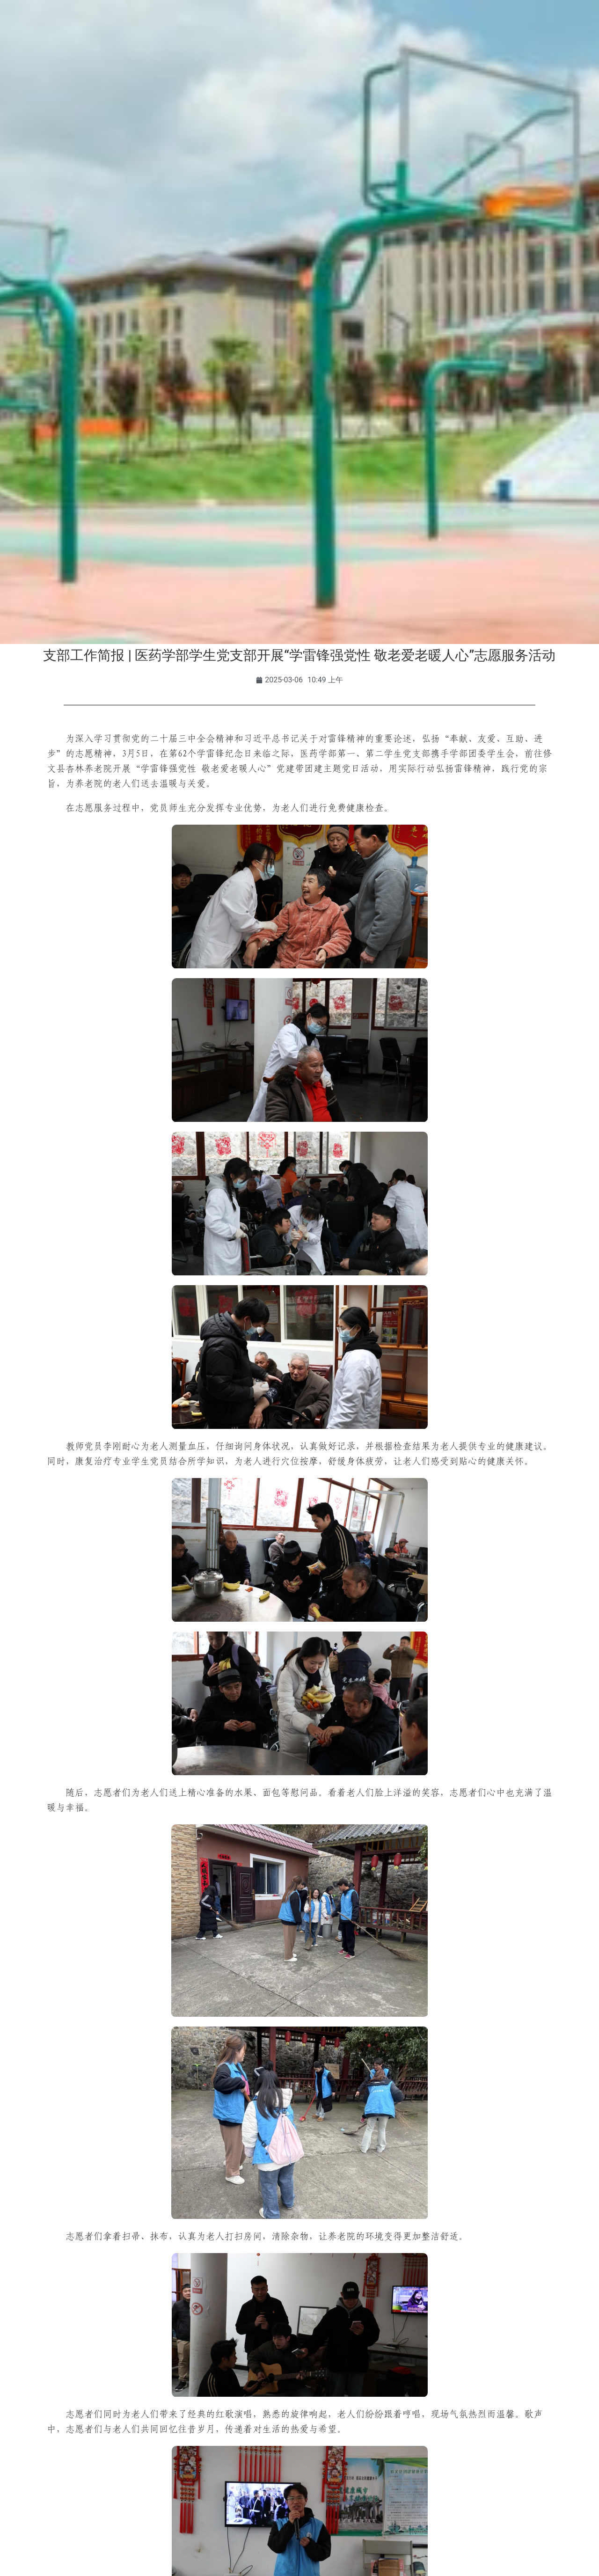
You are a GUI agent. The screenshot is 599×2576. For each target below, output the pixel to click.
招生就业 (326, 65)
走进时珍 (488, 65)
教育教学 (218, 65)
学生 (49, 29)
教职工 (82, 29)
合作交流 (380, 65)
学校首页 (57, 65)
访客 (145, 29)
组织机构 (165, 65)
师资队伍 (272, 65)
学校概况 (111, 65)
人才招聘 (434, 65)
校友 (115, 29)
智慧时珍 (299, 86)
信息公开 (542, 65)
